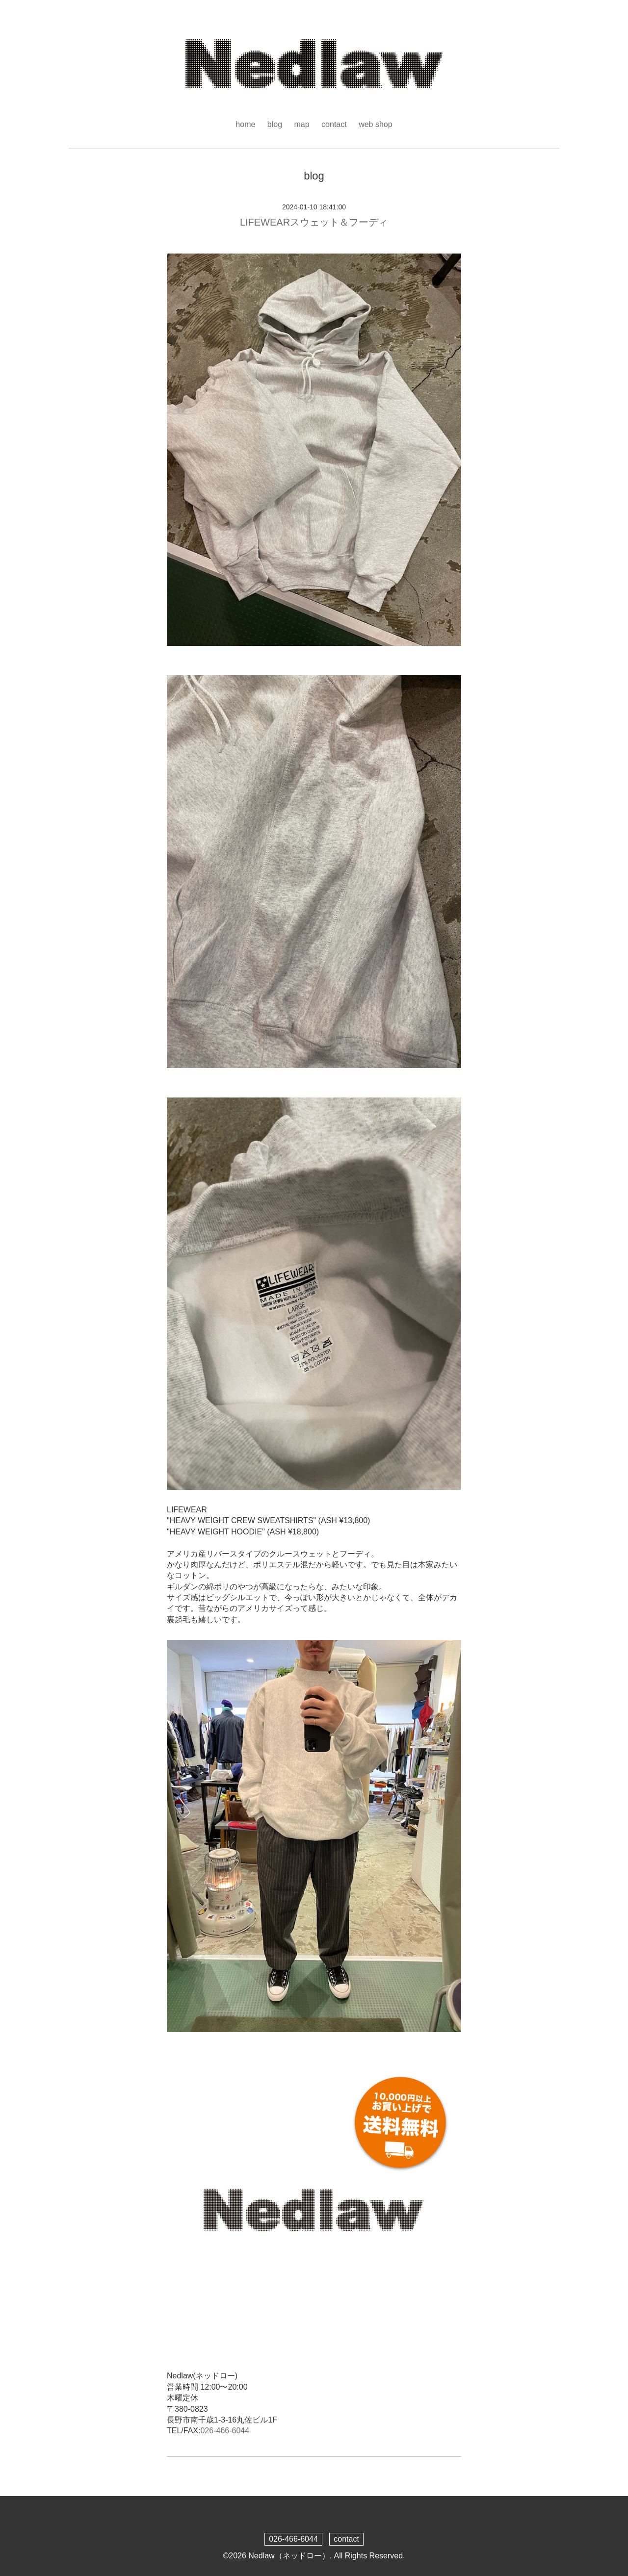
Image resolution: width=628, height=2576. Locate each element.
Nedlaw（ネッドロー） (288, 2555)
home (245, 124)
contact (334, 124)
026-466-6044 (224, 2430)
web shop (375, 124)
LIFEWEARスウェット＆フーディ (314, 222)
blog (274, 124)
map (302, 124)
